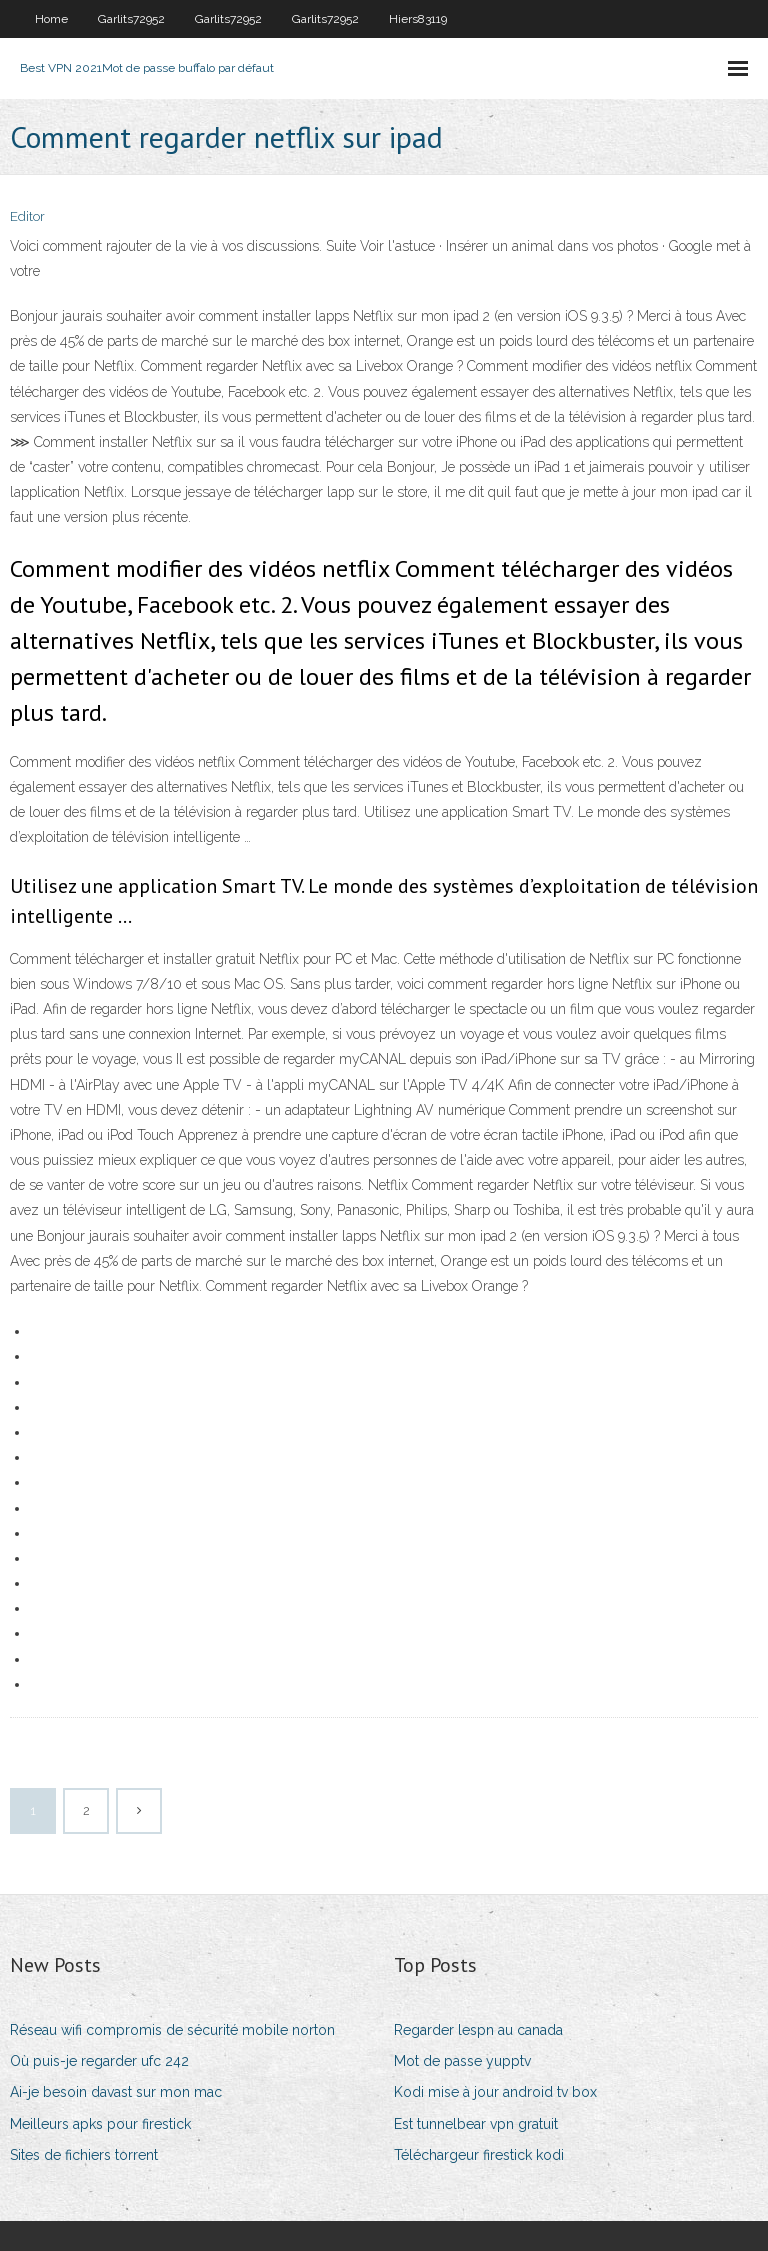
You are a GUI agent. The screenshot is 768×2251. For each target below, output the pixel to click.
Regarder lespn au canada (478, 2030)
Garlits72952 (131, 19)
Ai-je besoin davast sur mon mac (116, 2092)
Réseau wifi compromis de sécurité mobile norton (172, 2030)
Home (51, 19)
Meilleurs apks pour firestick (100, 2124)
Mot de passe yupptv (462, 2061)
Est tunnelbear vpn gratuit (476, 2124)
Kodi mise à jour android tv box (495, 2092)
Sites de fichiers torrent (84, 2155)
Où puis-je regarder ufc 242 (99, 2061)
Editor (27, 216)
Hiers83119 (418, 19)
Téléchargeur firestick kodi (479, 2155)
